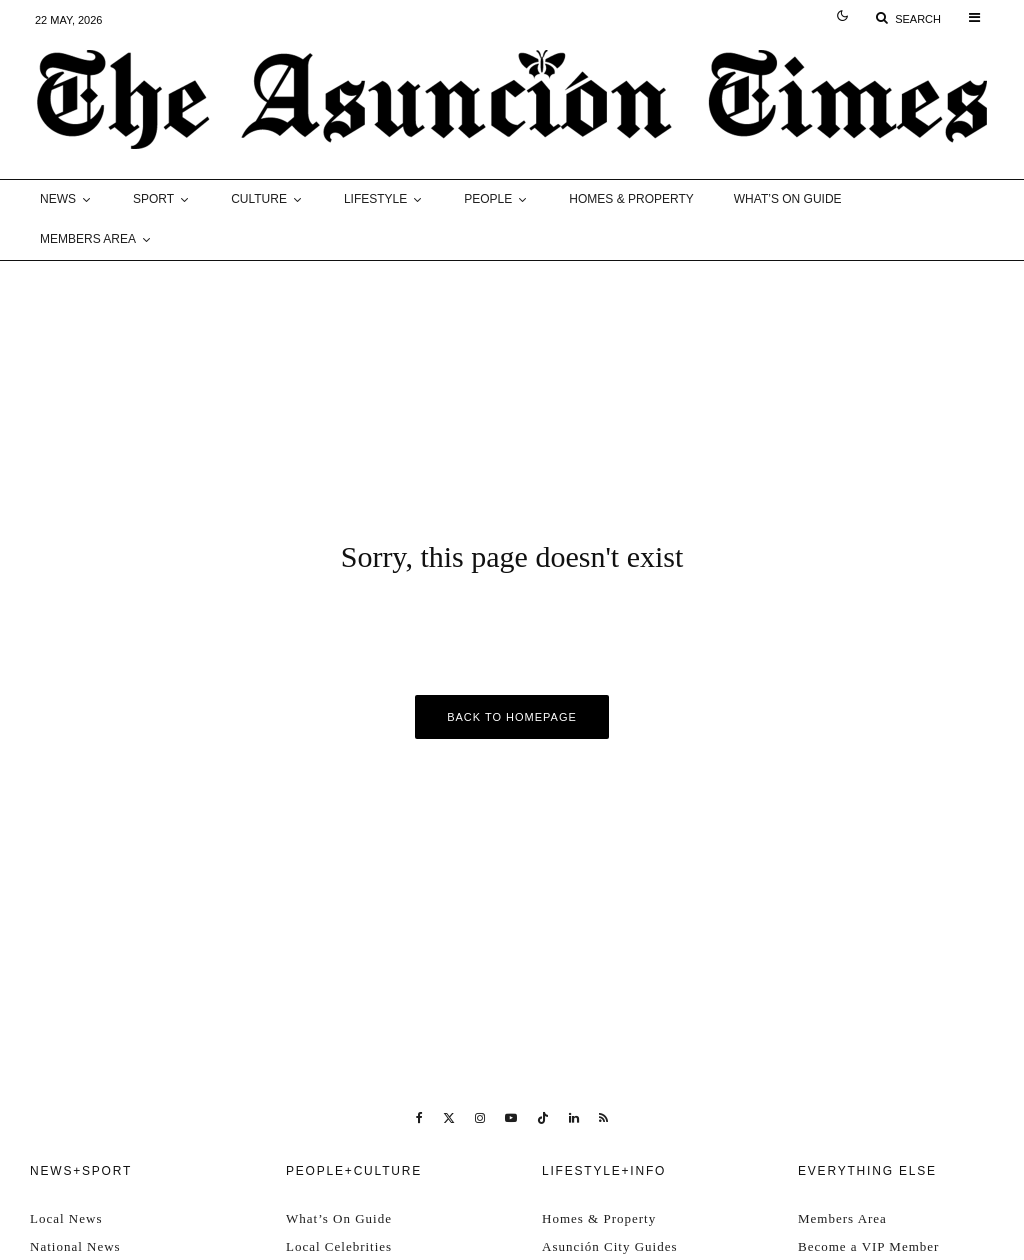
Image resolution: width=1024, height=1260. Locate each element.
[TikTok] (543, 1118)
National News (75, 1246)
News (58, 199)
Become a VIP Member (868, 1246)
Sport (153, 199)
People (488, 199)
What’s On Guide (788, 199)
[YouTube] (511, 1118)
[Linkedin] (574, 1118)
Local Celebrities (339, 1246)
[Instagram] (480, 1118)
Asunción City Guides (610, 1246)
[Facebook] (419, 1118)
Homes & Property (631, 199)
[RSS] (603, 1118)
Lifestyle (375, 199)
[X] (449, 1118)
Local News (66, 1218)
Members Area (88, 239)
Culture (259, 199)
